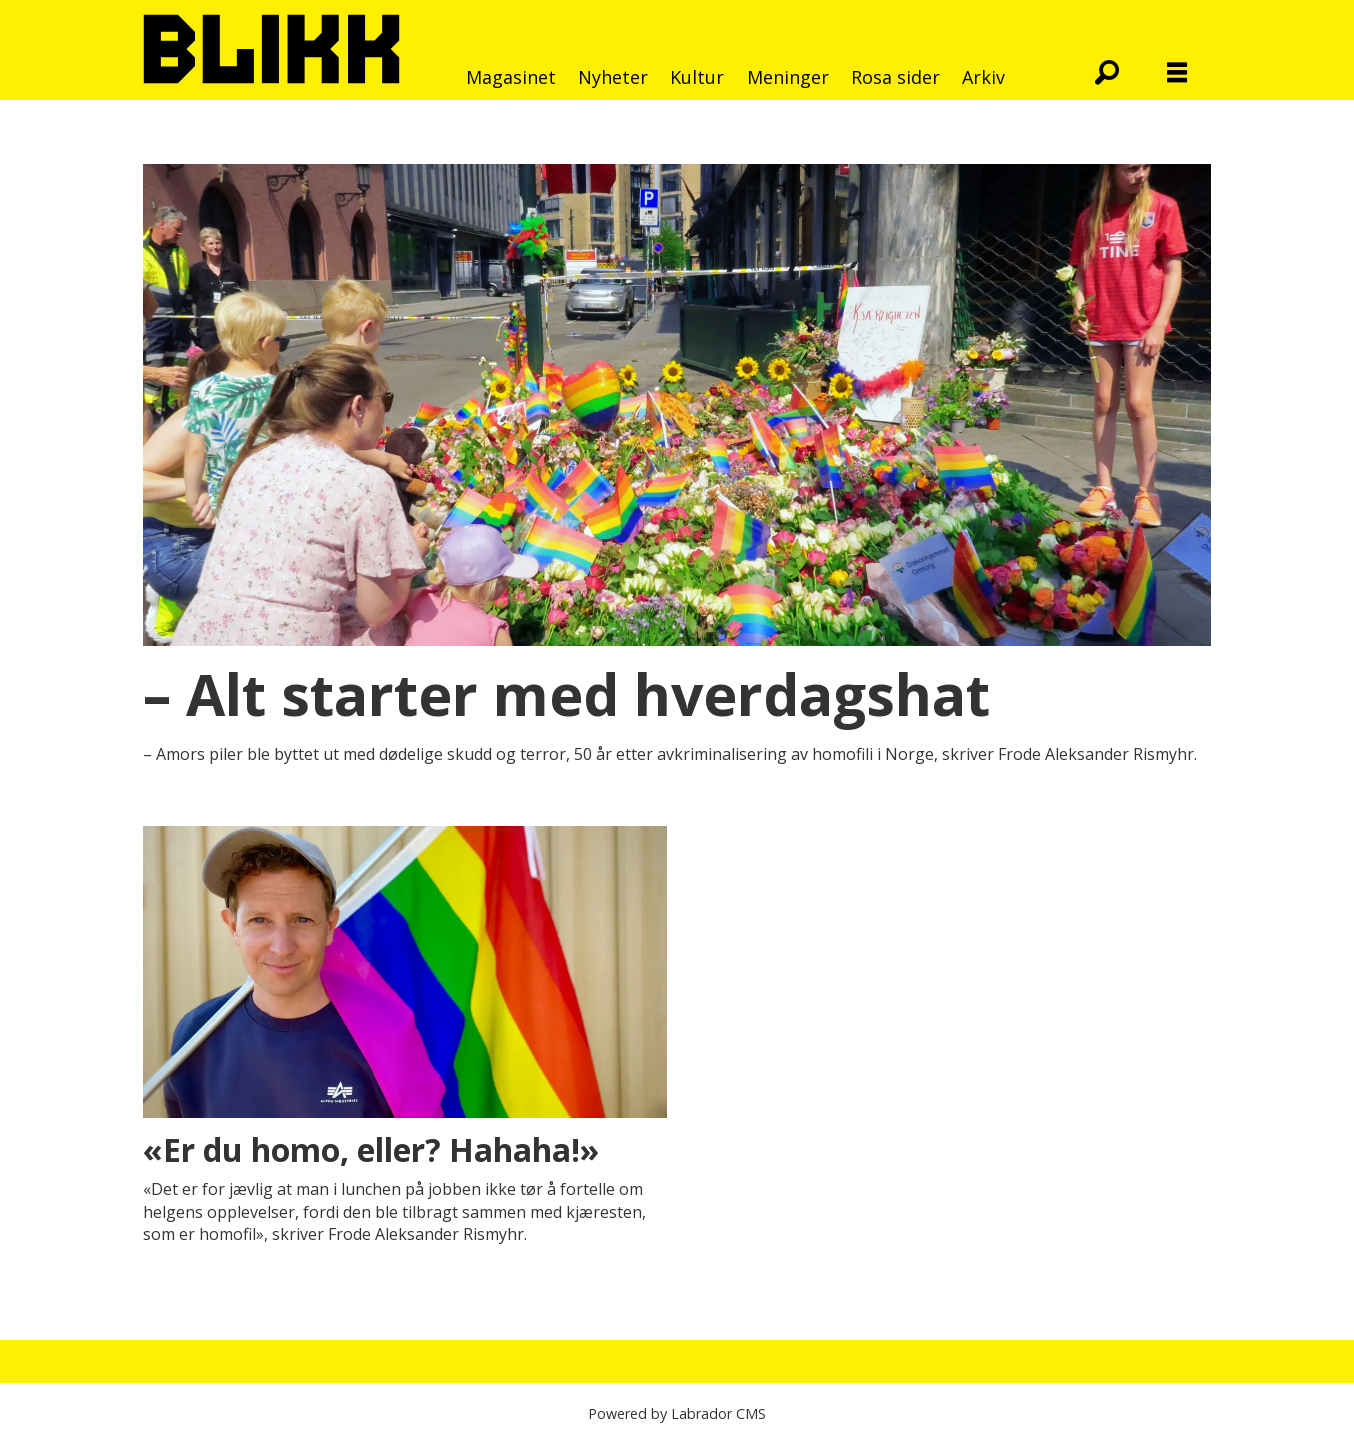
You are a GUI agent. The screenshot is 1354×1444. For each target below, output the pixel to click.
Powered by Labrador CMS (677, 1413)
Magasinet (511, 77)
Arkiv (983, 77)
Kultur (697, 77)
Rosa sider (895, 77)
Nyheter (613, 77)
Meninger (788, 77)
